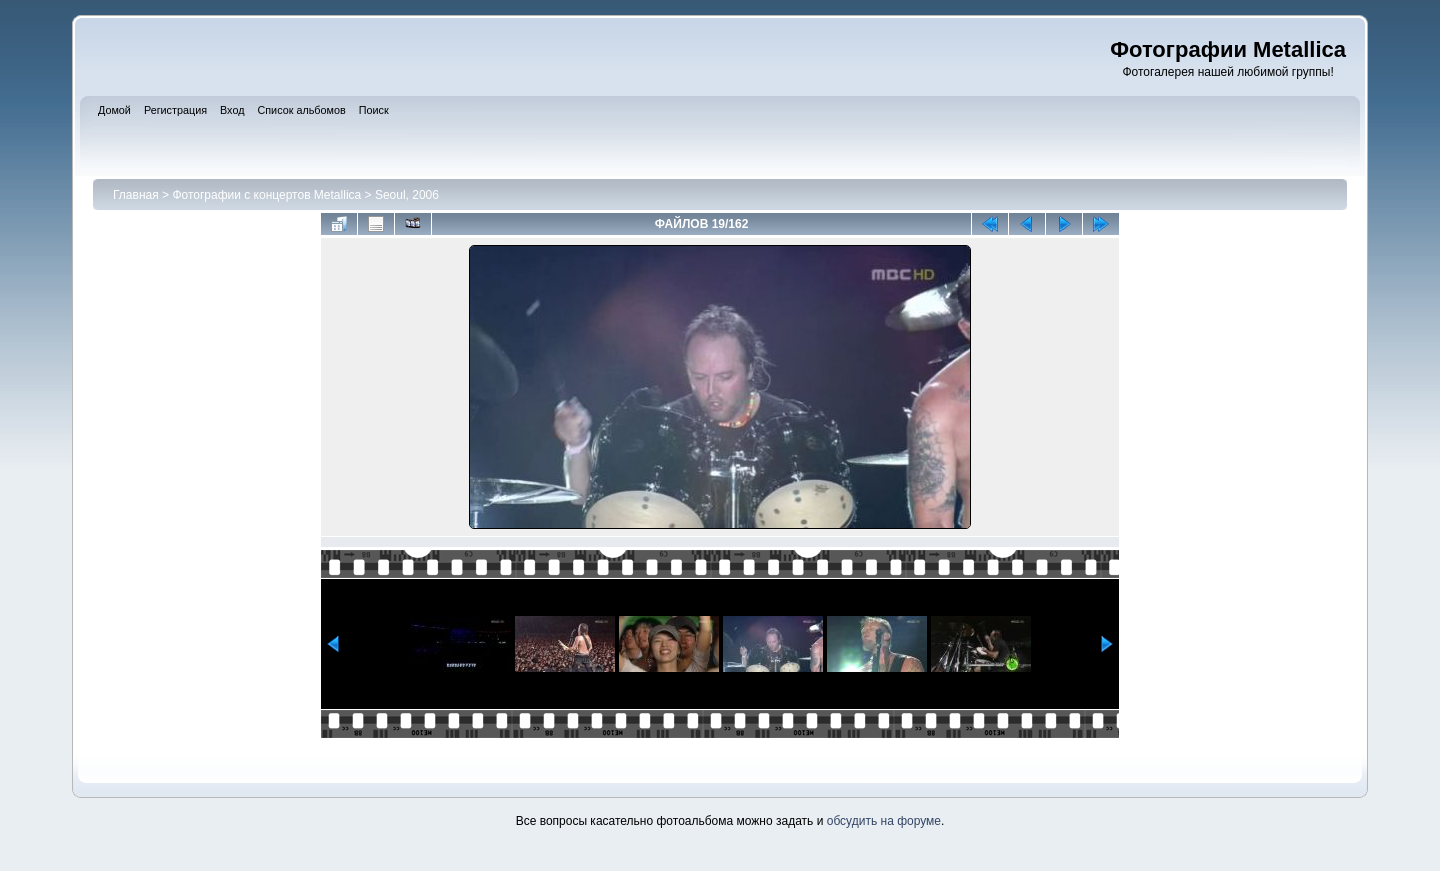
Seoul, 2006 (407, 195)
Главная (136, 195)
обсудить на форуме (884, 821)
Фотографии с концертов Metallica (266, 195)
